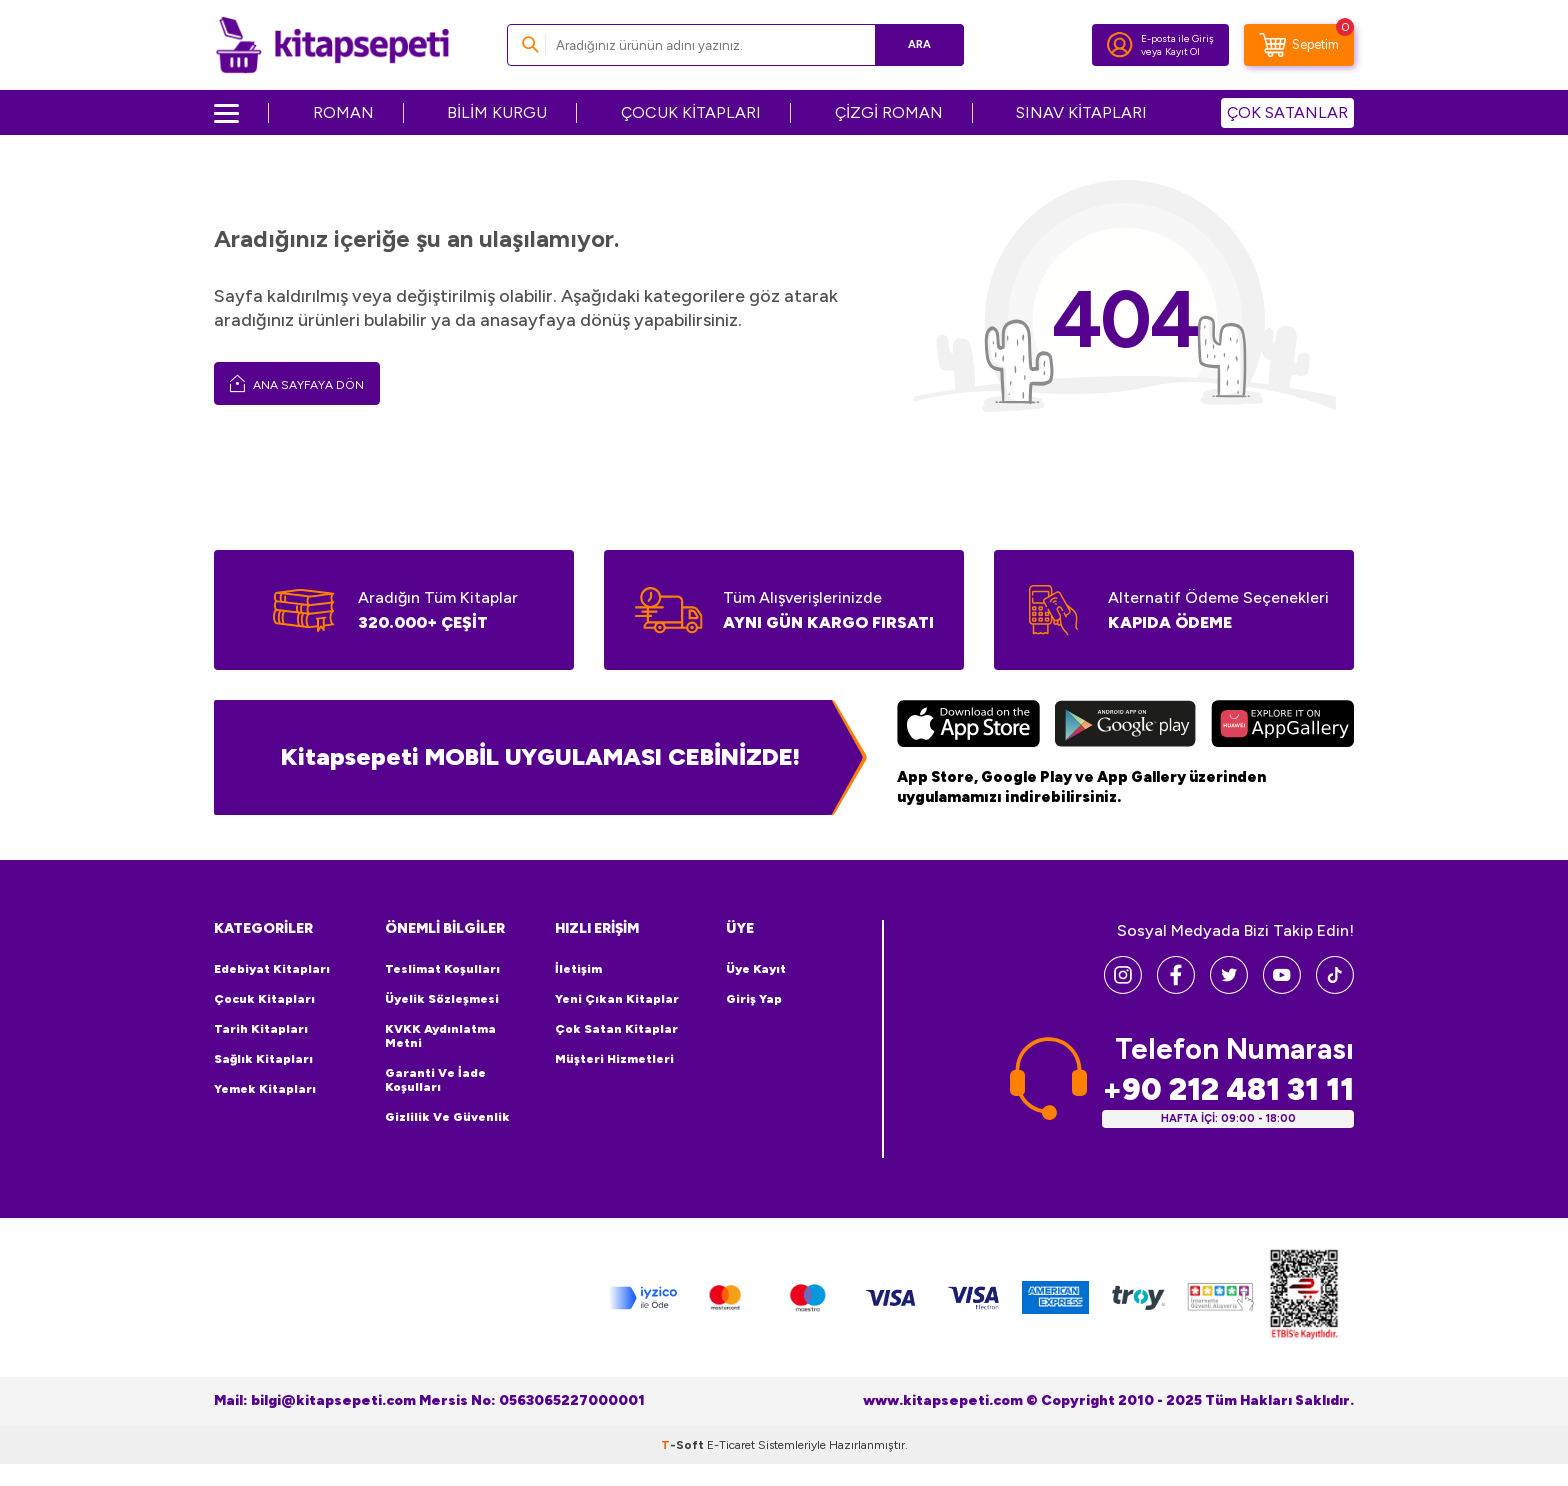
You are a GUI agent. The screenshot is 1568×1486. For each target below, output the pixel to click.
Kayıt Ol (1182, 51)
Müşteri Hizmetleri (614, 1059)
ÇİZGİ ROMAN (889, 112)
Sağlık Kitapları (263, 1059)
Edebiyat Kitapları (272, 969)
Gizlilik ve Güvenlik (447, 1117)
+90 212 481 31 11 (1228, 1089)
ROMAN (343, 112)
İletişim (578, 969)
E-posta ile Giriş (1177, 38)
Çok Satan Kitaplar (616, 1029)
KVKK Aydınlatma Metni (440, 1036)
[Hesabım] (1120, 45)
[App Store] (968, 726)
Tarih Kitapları (261, 1029)
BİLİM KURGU (497, 112)
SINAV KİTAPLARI (1081, 112)
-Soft (684, 1445)
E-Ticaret (731, 1445)
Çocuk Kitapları (264, 999)
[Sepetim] (1299, 45)
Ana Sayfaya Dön (297, 383)
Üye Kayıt (756, 969)
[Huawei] (1282, 726)
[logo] (332, 45)
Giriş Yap (754, 999)
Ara (919, 44)
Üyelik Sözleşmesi (442, 999)
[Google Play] (1125, 726)
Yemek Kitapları (265, 1089)
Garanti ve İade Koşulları (435, 1080)
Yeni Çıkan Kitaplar (617, 999)
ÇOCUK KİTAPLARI (691, 112)
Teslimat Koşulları (442, 969)
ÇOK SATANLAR (1287, 112)
